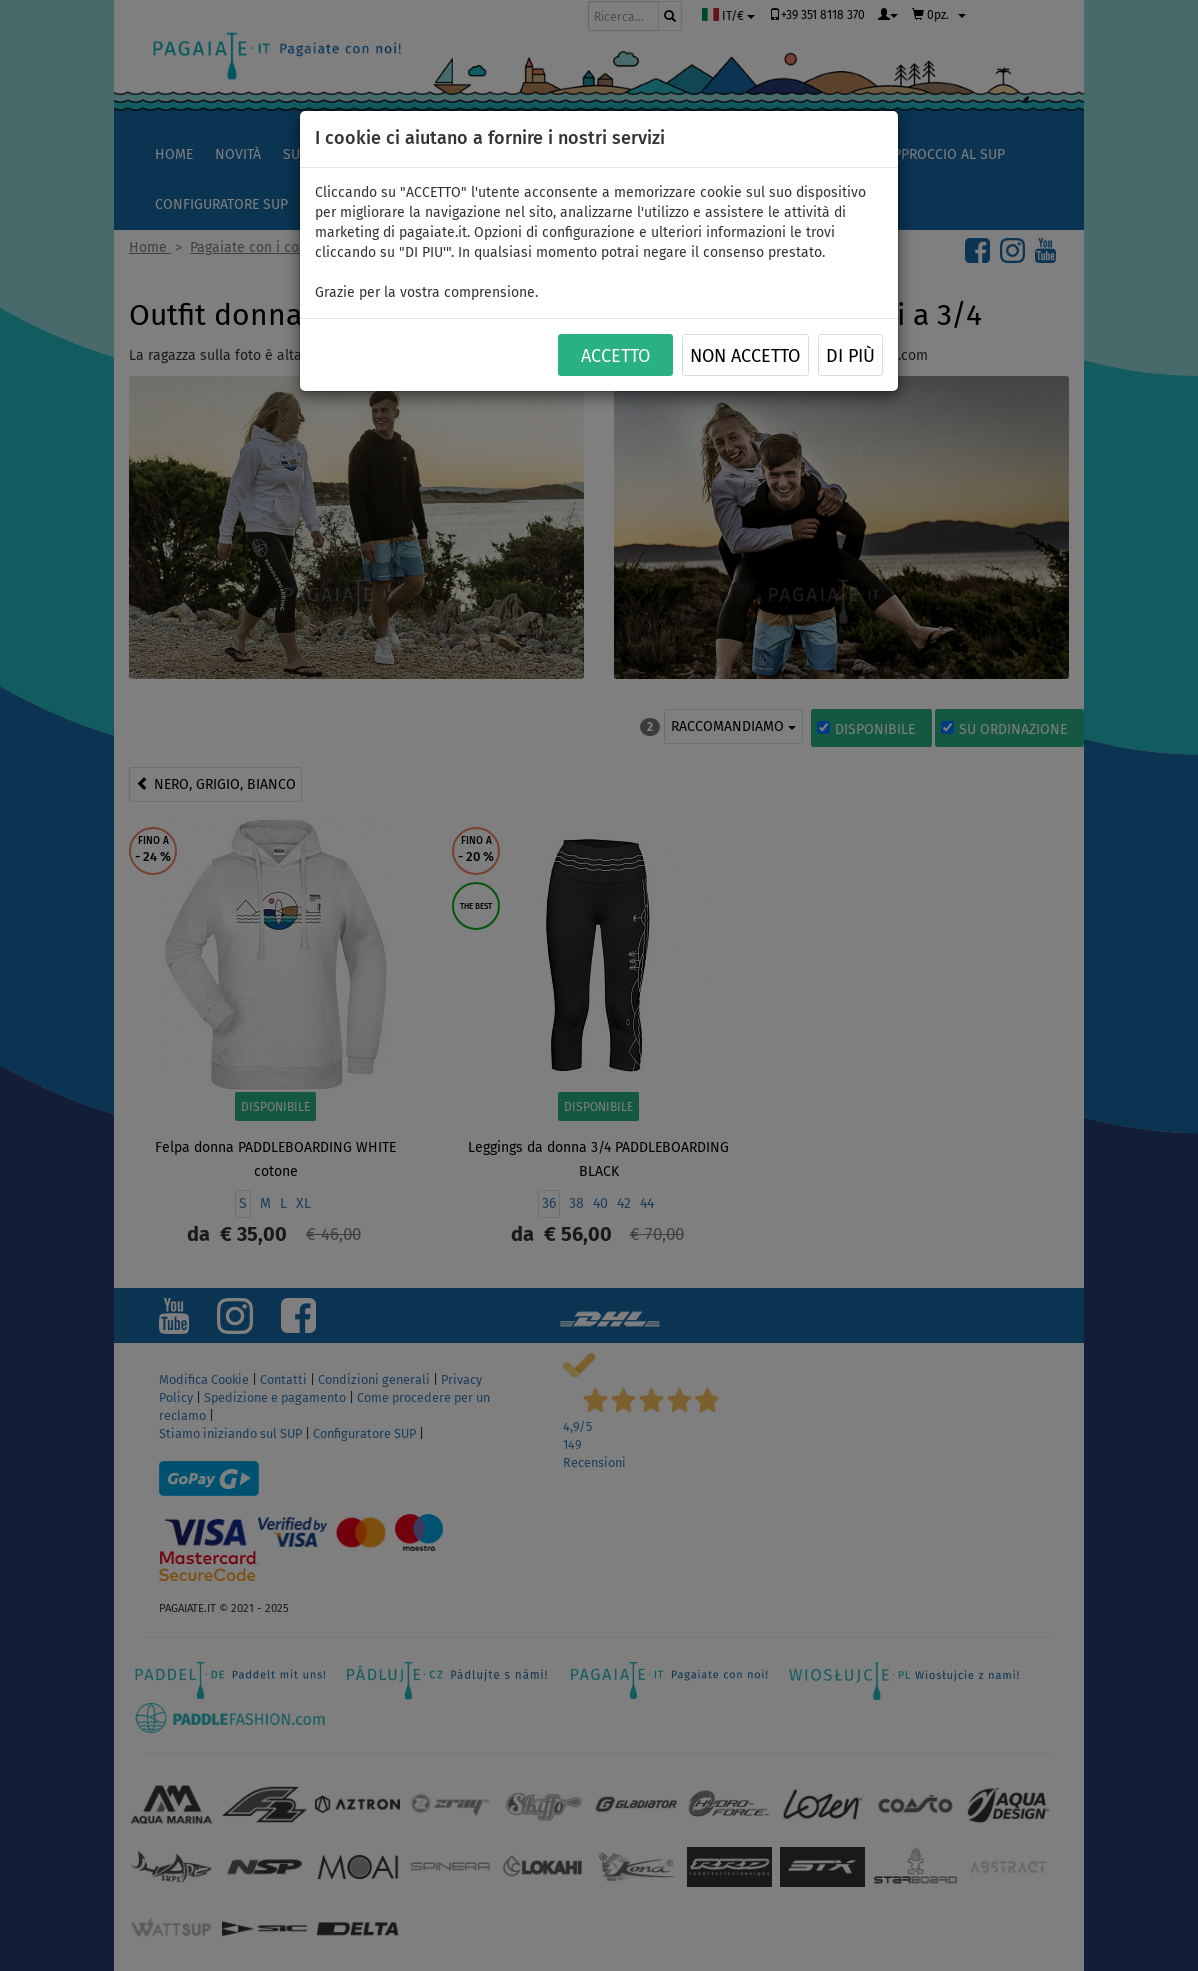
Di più (850, 356)
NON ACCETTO (745, 356)
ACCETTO (615, 356)
